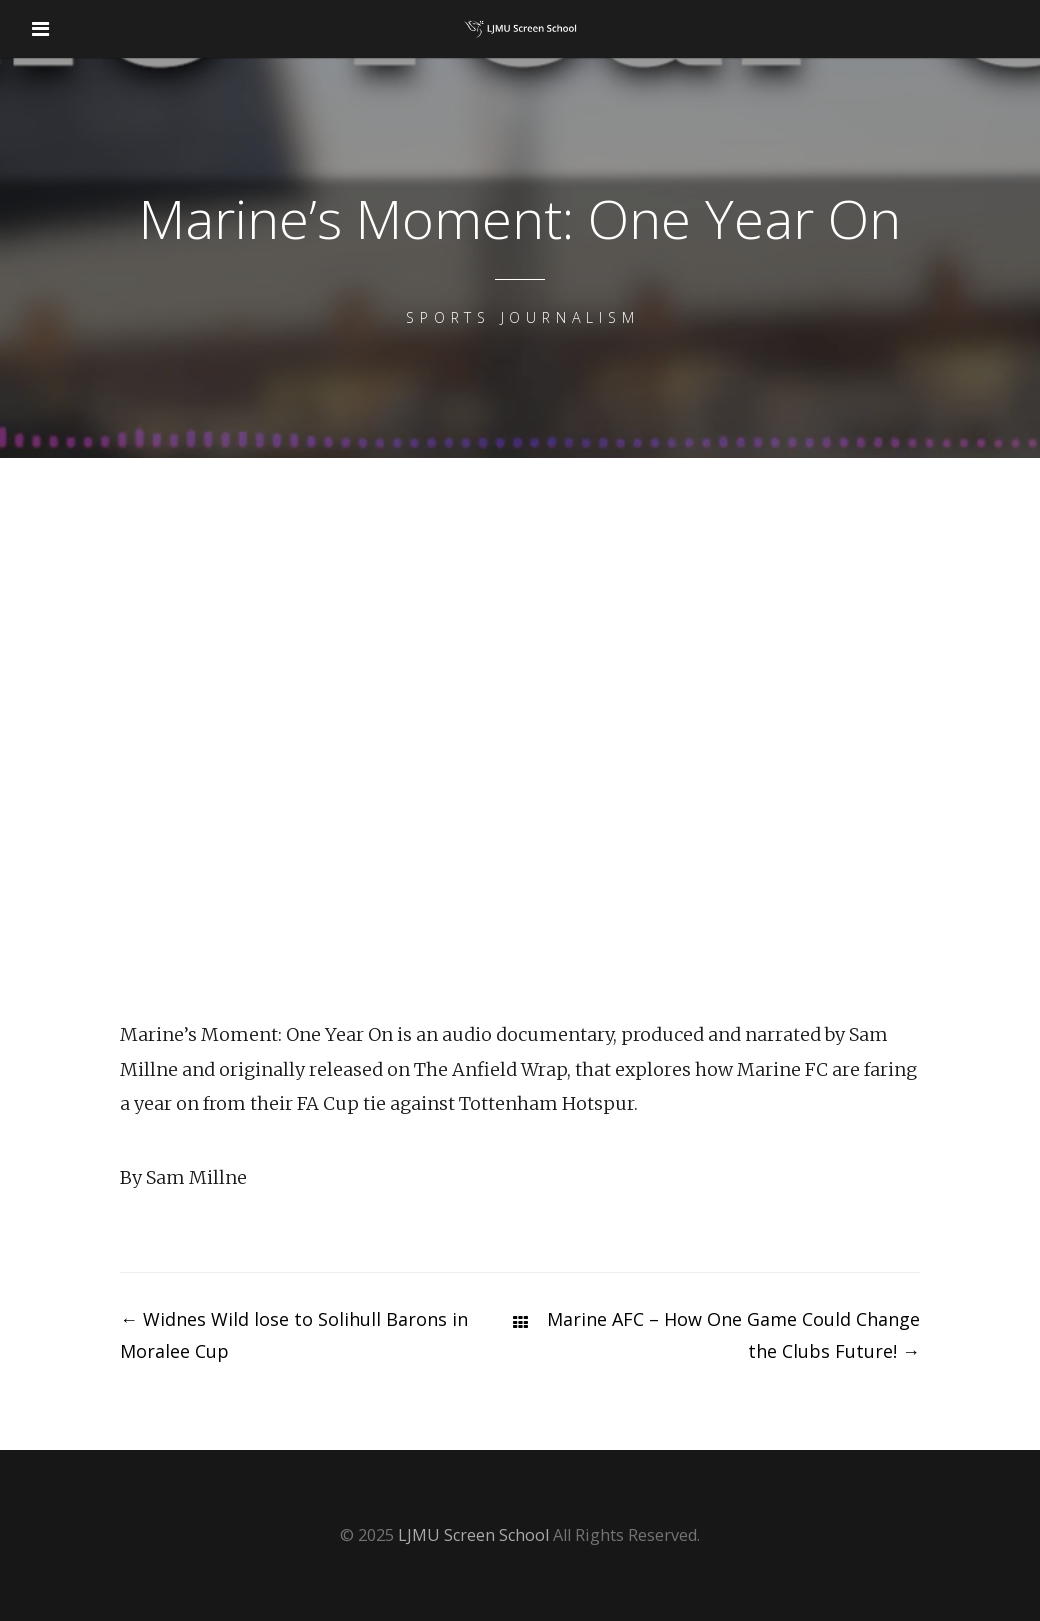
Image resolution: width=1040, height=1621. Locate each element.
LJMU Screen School (473, 1535)
